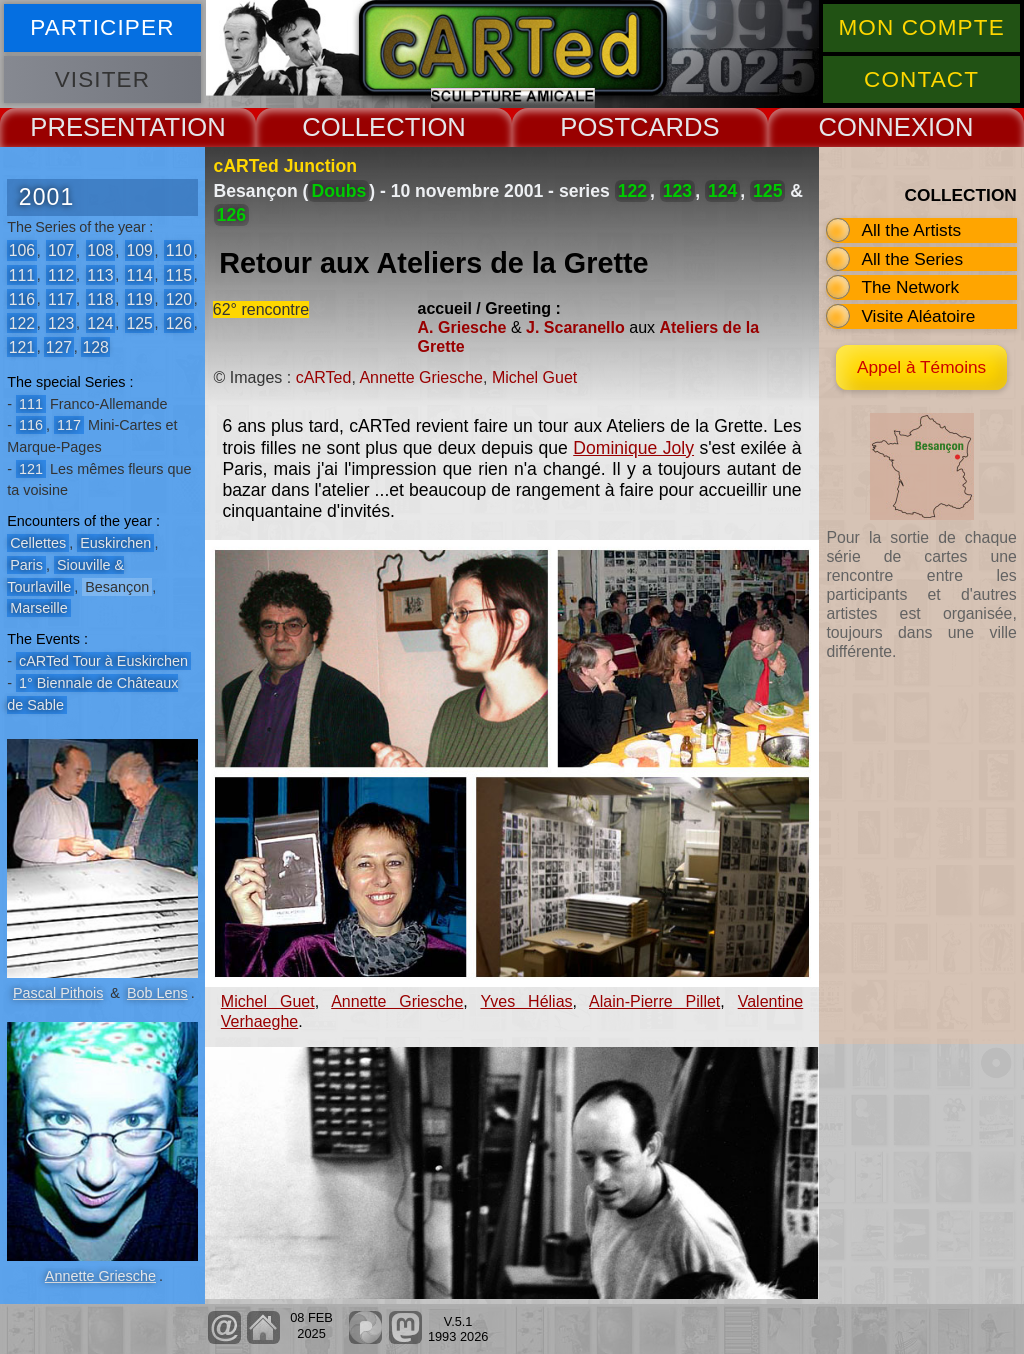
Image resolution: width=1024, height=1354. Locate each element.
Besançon (117, 587)
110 (179, 250)
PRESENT (89, 127)
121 (22, 346)
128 (95, 346)
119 (139, 298)
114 (139, 274)
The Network (910, 287)
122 (22, 322)
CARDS (675, 127)
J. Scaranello (575, 327)
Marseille (39, 608)
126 (179, 322)
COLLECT (361, 127)
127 (59, 346)
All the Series (912, 259)
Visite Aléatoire (918, 316)
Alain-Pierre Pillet (654, 1001)
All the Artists (911, 230)
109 (139, 250)
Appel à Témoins (921, 367)
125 (139, 322)
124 (100, 322)
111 (22, 274)
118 (100, 298)
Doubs (338, 191)
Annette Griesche (100, 1276)
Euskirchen (115, 543)
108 (100, 250)
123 (61, 322)
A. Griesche (462, 327)
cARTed (324, 377)
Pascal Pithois (58, 993)
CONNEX (873, 127)
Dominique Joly (633, 448)
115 (179, 274)
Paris (26, 565)
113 (100, 274)
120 (179, 298)
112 (61, 274)
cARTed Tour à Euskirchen (103, 661)
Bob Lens (157, 993)
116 (22, 298)
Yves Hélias (526, 1001)
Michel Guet (534, 377)
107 (61, 250)
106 (22, 250)
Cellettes (38, 543)
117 (61, 298)
